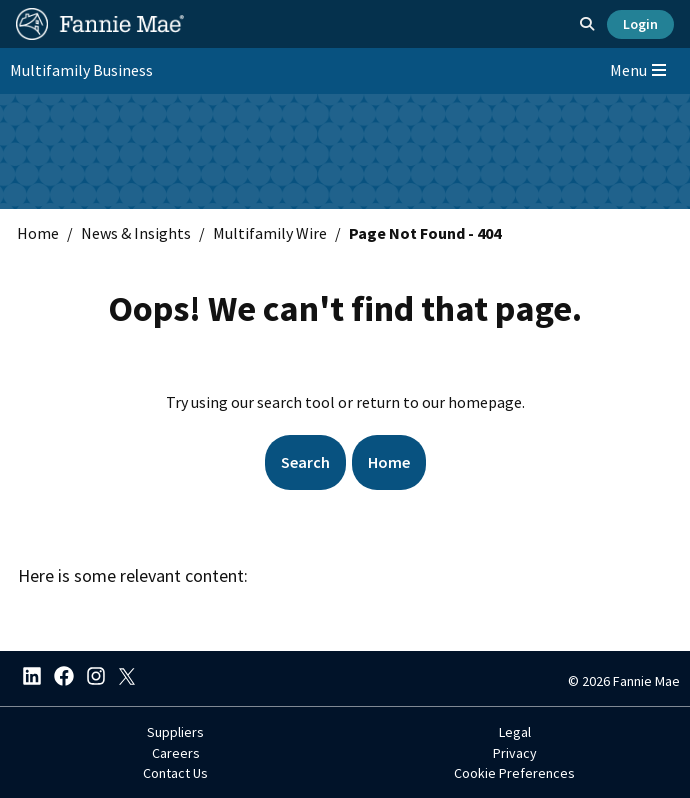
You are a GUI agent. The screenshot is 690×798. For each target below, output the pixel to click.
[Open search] (587, 24)
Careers (176, 753)
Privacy (515, 753)
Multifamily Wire (270, 233)
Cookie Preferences (514, 773)
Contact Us (175, 773)
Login (640, 24)
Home (38, 233)
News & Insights (136, 233)
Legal (515, 732)
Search (305, 462)
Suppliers (175, 732)
